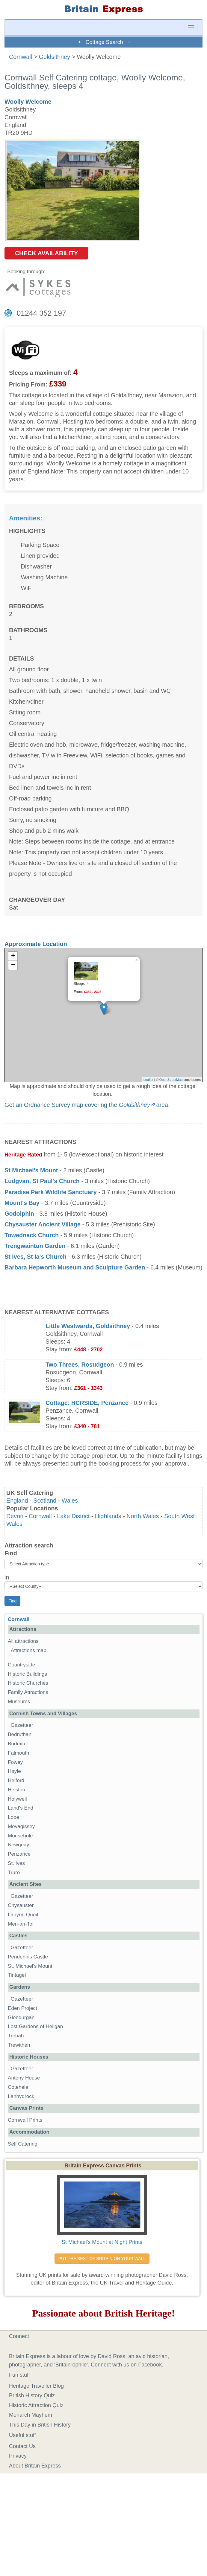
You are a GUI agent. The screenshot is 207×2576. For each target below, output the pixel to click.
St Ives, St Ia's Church (35, 1256)
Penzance (19, 1854)
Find (10, 1553)
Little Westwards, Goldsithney (88, 1326)
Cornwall (20, 57)
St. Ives (16, 1863)
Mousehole (20, 1836)
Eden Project (22, 2008)
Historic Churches (28, 1683)
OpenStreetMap (171, 1079)
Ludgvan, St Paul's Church (42, 1181)
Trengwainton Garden (34, 1246)
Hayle (14, 1771)
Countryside (21, 1665)
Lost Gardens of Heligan (35, 2026)
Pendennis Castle (28, 1957)
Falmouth (18, 1753)
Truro (14, 1872)
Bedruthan (19, 1734)
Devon (14, 1516)
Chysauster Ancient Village (42, 1224)
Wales (70, 1500)
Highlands (108, 1516)
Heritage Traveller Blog (36, 2386)
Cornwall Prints (25, 2120)
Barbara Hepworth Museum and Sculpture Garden (74, 1267)
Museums (19, 1701)
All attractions (23, 1641)
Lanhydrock (21, 2096)
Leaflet (148, 1079)
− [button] (13, 965)
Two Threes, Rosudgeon (80, 1364)
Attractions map (28, 1650)
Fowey (15, 1762)
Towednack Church (31, 1235)
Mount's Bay (22, 1203)
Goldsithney (54, 57)
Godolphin (19, 1213)
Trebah (16, 2036)
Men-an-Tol (21, 1924)
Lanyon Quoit (23, 1915)
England (17, 1500)
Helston (16, 1790)
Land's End (20, 1808)
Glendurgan (21, 2017)
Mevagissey (21, 1826)
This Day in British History (40, 2425)
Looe (13, 1817)
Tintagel (17, 1975)
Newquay (18, 1845)
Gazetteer (22, 1725)
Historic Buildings (27, 1674)
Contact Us (22, 2446)
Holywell (17, 1799)
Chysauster (21, 1905)
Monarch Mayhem (30, 2415)
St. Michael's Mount (30, 1966)
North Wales (142, 1516)
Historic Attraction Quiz (36, 2405)
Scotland (44, 1500)
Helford (16, 1780)
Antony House (24, 2078)
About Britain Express (35, 2466)
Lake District (73, 1516)
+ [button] (13, 956)
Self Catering (22, 2144)
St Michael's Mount (31, 1170)
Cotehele (18, 2087)
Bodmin (16, 1744)
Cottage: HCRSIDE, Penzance (87, 1402)
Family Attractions (28, 1692)
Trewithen (19, 2045)
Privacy (18, 2456)
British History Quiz (32, 2395)
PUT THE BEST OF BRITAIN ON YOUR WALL (102, 2258)
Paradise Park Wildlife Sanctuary (50, 1192)
